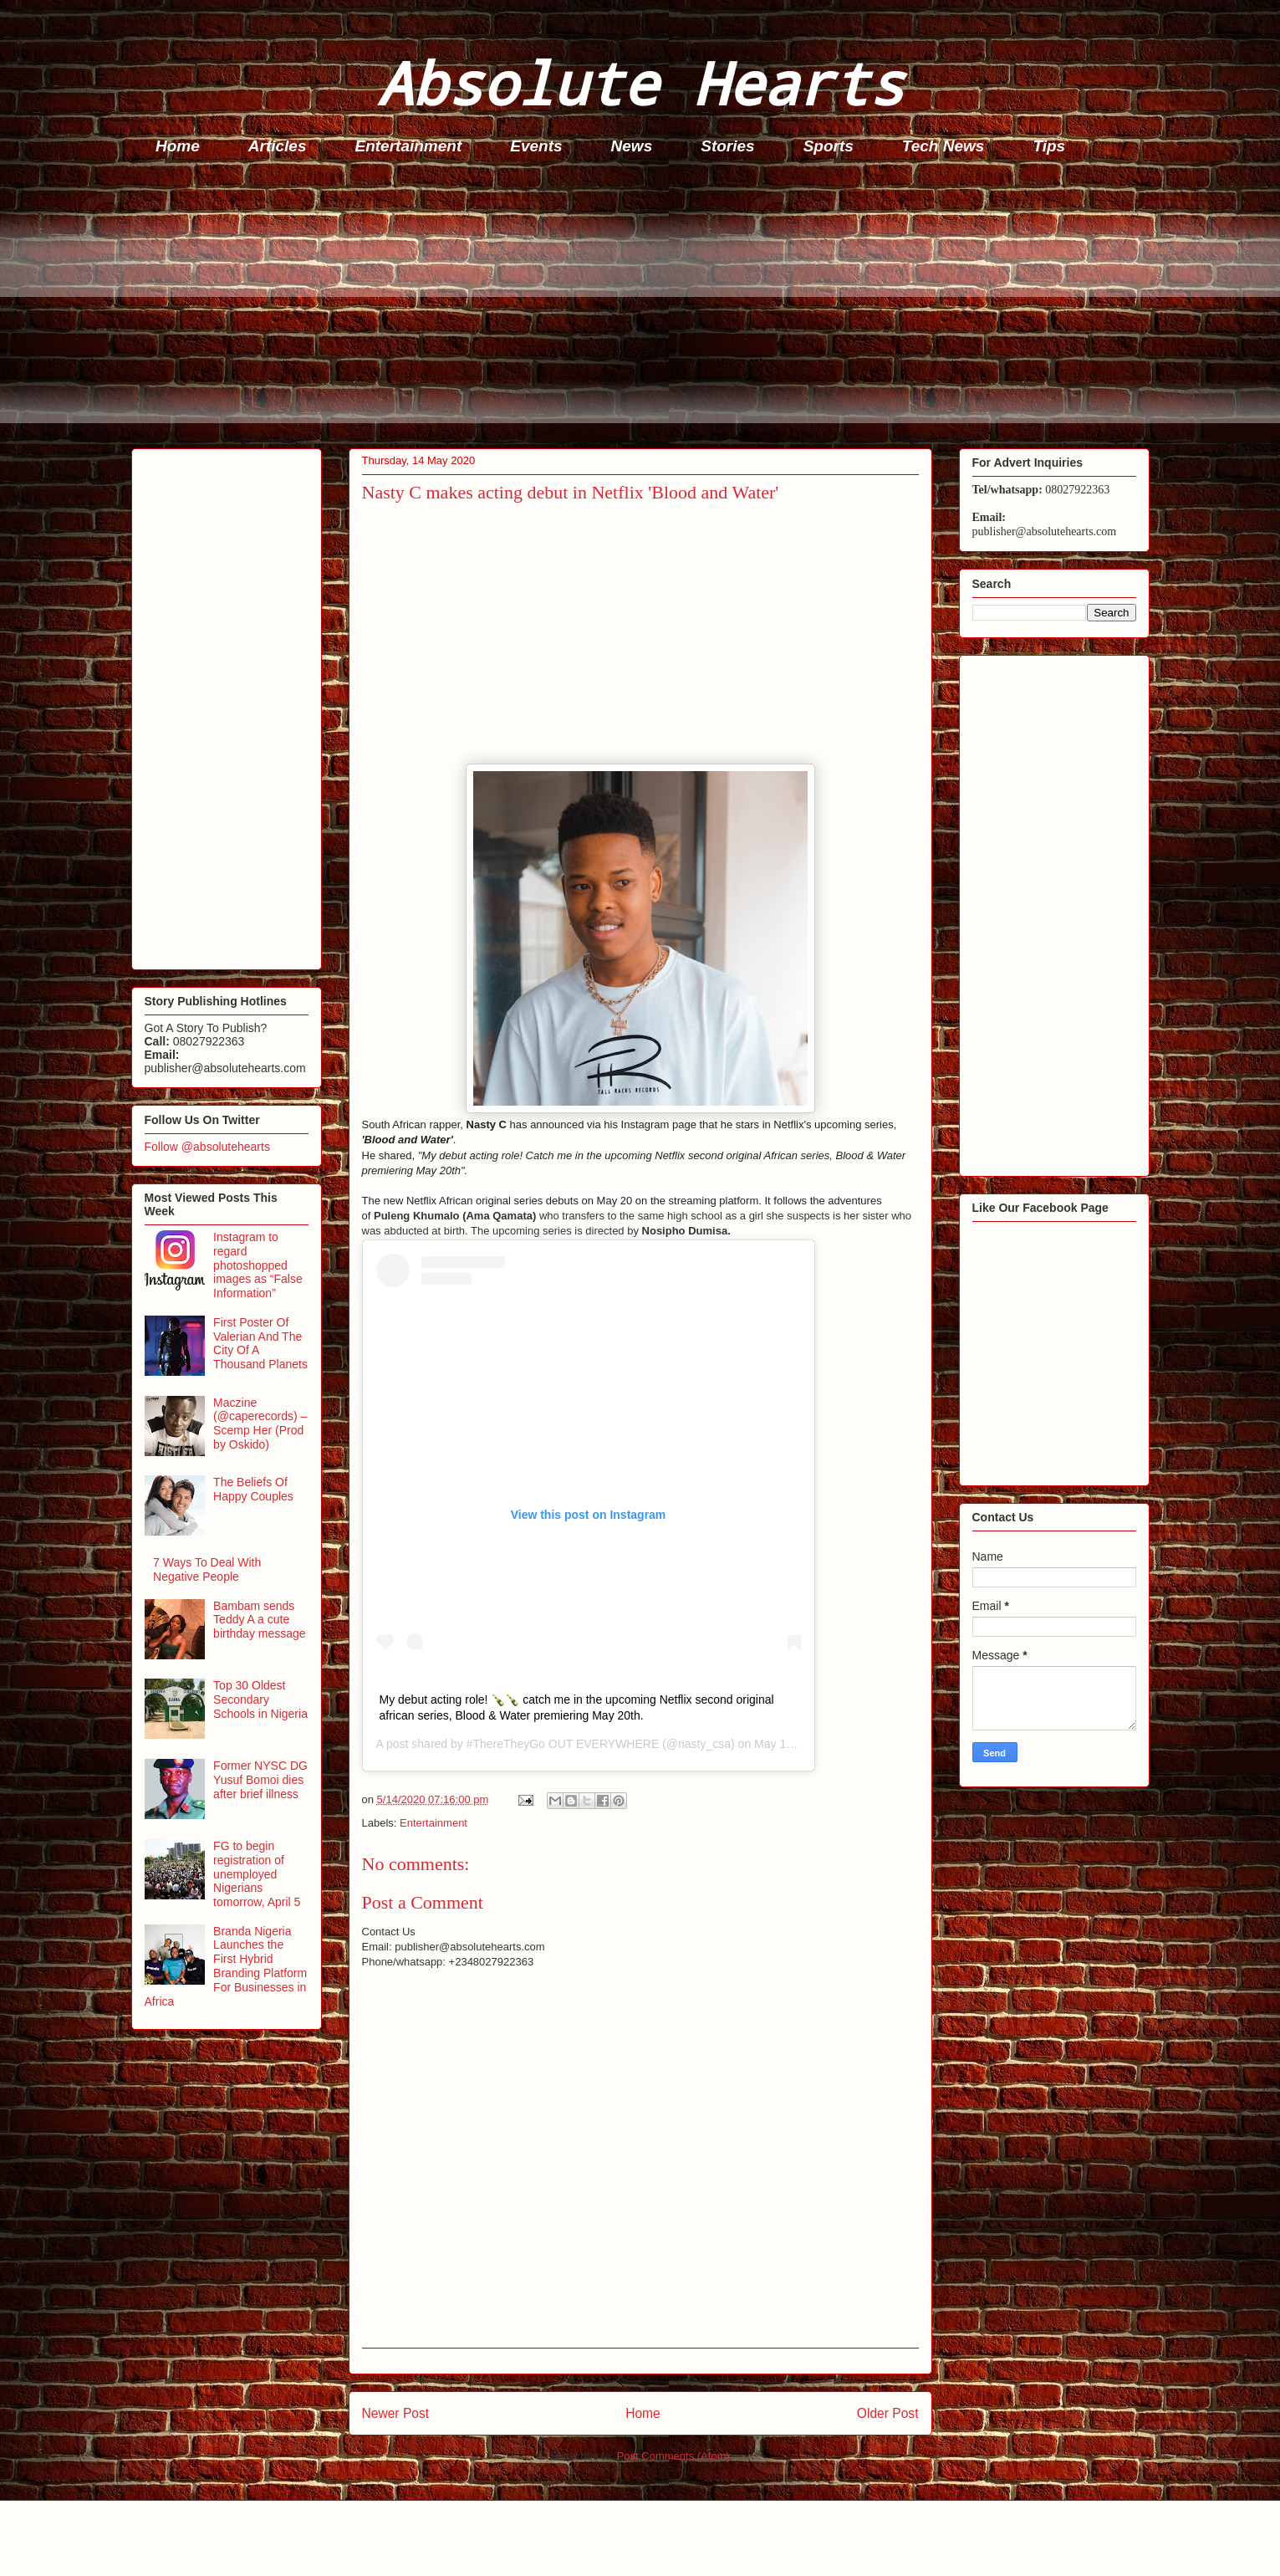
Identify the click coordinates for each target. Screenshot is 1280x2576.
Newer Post (396, 2413)
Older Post (888, 2413)
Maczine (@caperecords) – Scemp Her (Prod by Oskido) (260, 1423)
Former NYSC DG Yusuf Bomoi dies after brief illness (260, 1780)
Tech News (943, 146)
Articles (277, 146)
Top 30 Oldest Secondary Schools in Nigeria (260, 1699)
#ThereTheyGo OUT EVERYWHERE (563, 1744)
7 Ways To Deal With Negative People (207, 1569)
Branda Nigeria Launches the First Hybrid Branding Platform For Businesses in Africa (226, 1966)
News (632, 146)
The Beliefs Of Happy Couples (253, 1489)
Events (536, 146)
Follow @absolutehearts (207, 1146)
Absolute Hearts (640, 82)
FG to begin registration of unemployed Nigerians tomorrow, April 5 (256, 1874)
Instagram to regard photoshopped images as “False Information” (258, 1265)
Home (178, 146)
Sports (828, 146)
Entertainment (408, 146)
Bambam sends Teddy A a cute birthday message (259, 1620)
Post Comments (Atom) (673, 2456)
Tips (1049, 146)
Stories (727, 146)
